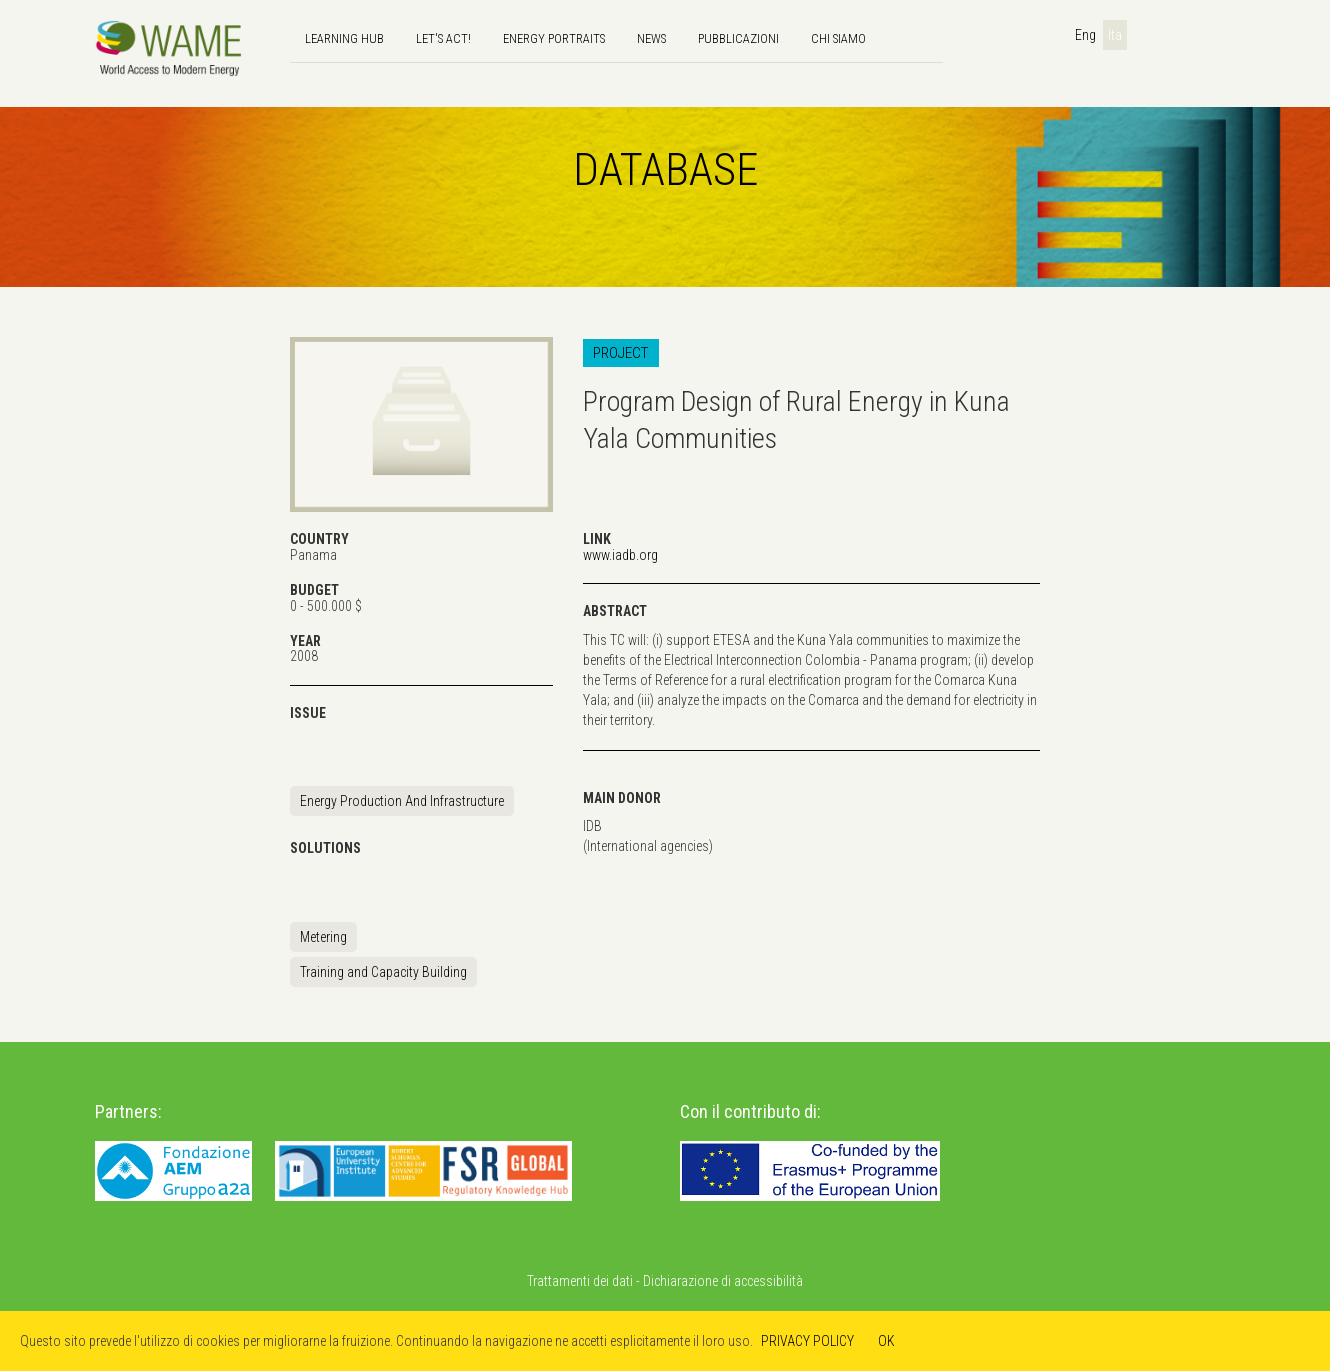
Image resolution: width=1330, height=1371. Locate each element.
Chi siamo (838, 38)
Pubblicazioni (738, 38)
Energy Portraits (554, 38)
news (651, 38)
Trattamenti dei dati (580, 1281)
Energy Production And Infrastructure (402, 801)
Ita (1115, 35)
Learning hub (344, 38)
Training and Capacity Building (383, 972)
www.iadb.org (620, 555)
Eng (1085, 35)
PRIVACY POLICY (807, 1341)
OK (886, 1341)
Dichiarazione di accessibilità (723, 1281)
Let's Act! (443, 38)
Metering (323, 937)
